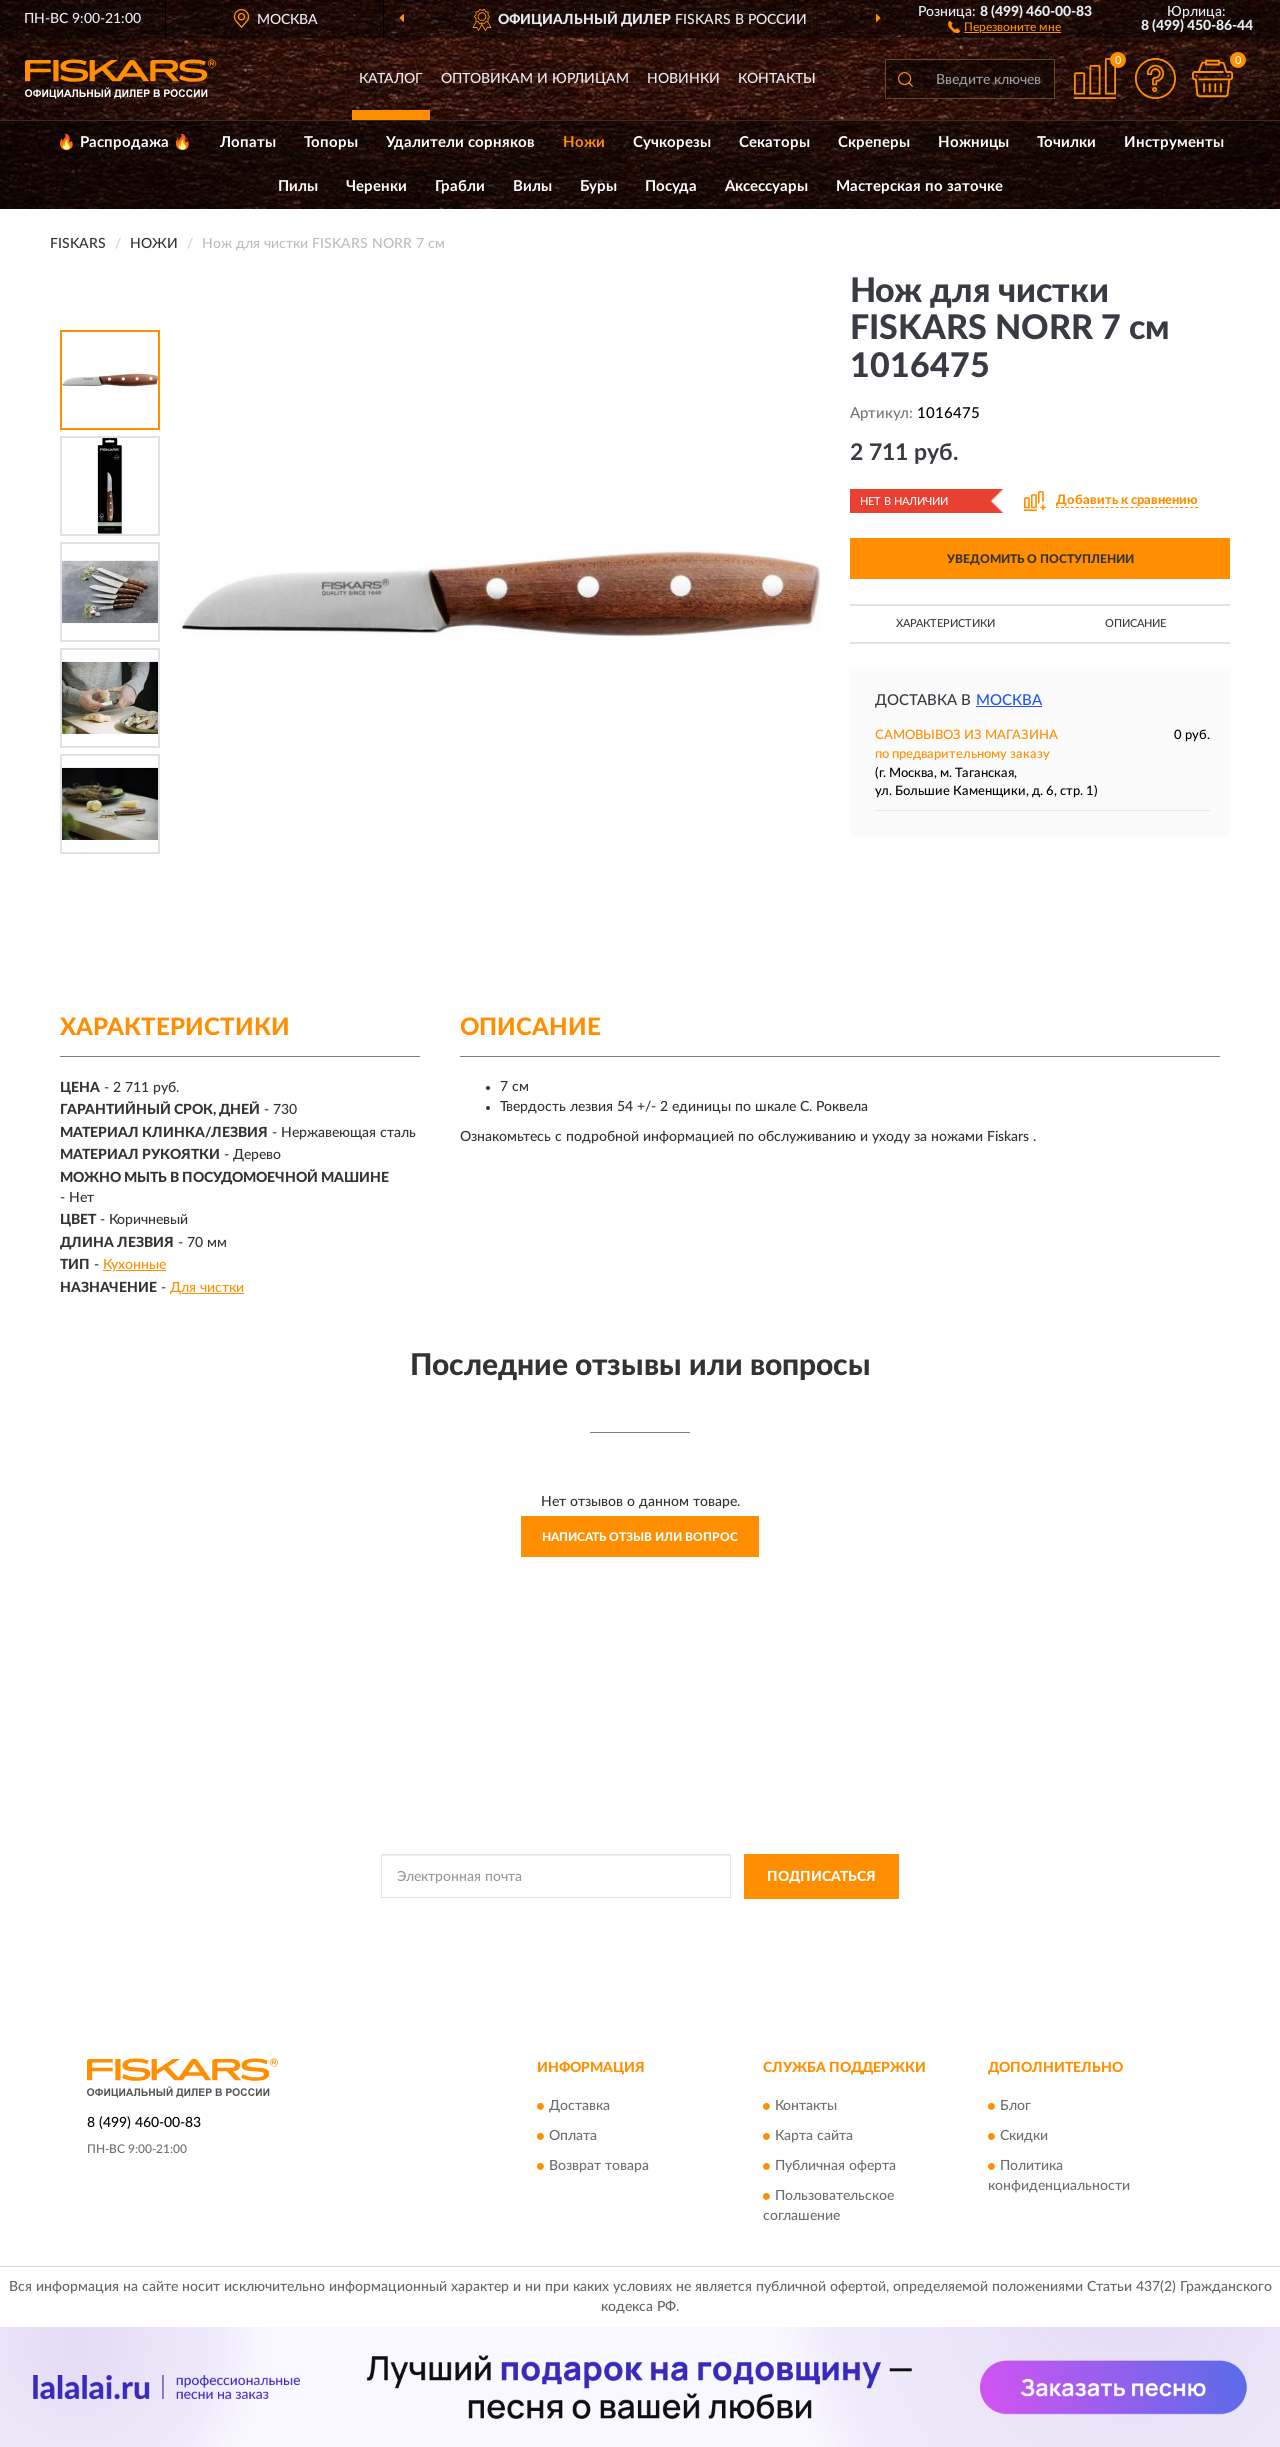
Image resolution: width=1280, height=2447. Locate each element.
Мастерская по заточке (919, 186)
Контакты (777, 79)
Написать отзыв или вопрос (640, 1537)
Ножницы (973, 142)
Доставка (579, 2107)
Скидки (1024, 2137)
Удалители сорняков (460, 142)
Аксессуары (766, 186)
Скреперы (874, 142)
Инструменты (1174, 142)
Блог (1015, 2107)
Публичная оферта (835, 2167)
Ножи (584, 142)
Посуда (671, 186)
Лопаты (248, 142)
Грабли (460, 186)
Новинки (683, 79)
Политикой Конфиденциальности (638, 1922)
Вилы (532, 186)
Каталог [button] (391, 79)
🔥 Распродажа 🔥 (124, 142)
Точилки (1066, 142)
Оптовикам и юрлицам (535, 79)
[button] (1004, 26)
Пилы (298, 186)
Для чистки (207, 1288)
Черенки (376, 186)
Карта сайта (814, 2137)
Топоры (331, 142)
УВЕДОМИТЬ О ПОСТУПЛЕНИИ (1040, 559)
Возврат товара (599, 2167)
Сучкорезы (672, 142)
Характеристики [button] (945, 623)
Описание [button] (1135, 623)
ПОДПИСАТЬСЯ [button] (821, 1877)
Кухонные (134, 1265)
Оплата (573, 2137)
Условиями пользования (814, 1922)
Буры (598, 186)
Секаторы (774, 142)
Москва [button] (1009, 700)
